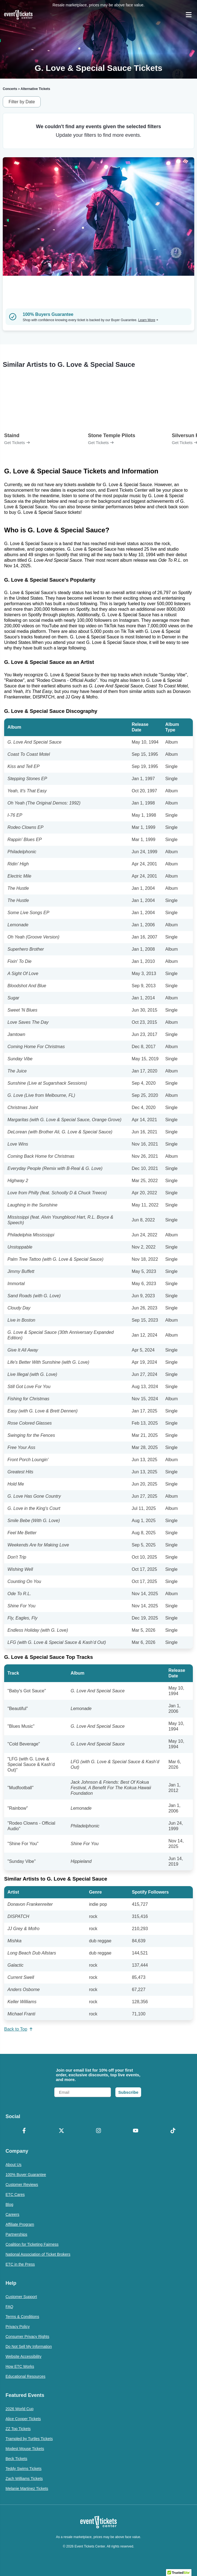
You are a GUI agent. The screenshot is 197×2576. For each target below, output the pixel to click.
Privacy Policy (18, 2326)
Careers (12, 2214)
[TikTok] (172, 2131)
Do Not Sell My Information (29, 2346)
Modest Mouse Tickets (25, 2448)
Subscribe (128, 2092)
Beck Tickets (16, 2458)
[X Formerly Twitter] (61, 2131)
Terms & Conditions (22, 2316)
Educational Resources (25, 2376)
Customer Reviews (22, 2184)
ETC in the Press (20, 2264)
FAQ (9, 2306)
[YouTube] (135, 2131)
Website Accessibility (24, 2356)
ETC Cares (15, 2194)
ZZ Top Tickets (18, 2429)
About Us (14, 2164)
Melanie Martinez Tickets (27, 2488)
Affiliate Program (20, 2224)
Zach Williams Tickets (24, 2478)
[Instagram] (98, 2131)
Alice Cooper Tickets (23, 2419)
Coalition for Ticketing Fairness (32, 2244)
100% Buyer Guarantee (26, 2174)
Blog (9, 2204)
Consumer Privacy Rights (27, 2336)
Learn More (148, 320)
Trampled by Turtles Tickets (29, 2438)
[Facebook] (24, 2131)
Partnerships (16, 2234)
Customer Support (21, 2296)
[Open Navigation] (188, 14)
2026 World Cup (19, 2409)
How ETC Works (20, 2366)
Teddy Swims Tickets (24, 2468)
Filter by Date (22, 101)
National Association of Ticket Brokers (38, 2254)
